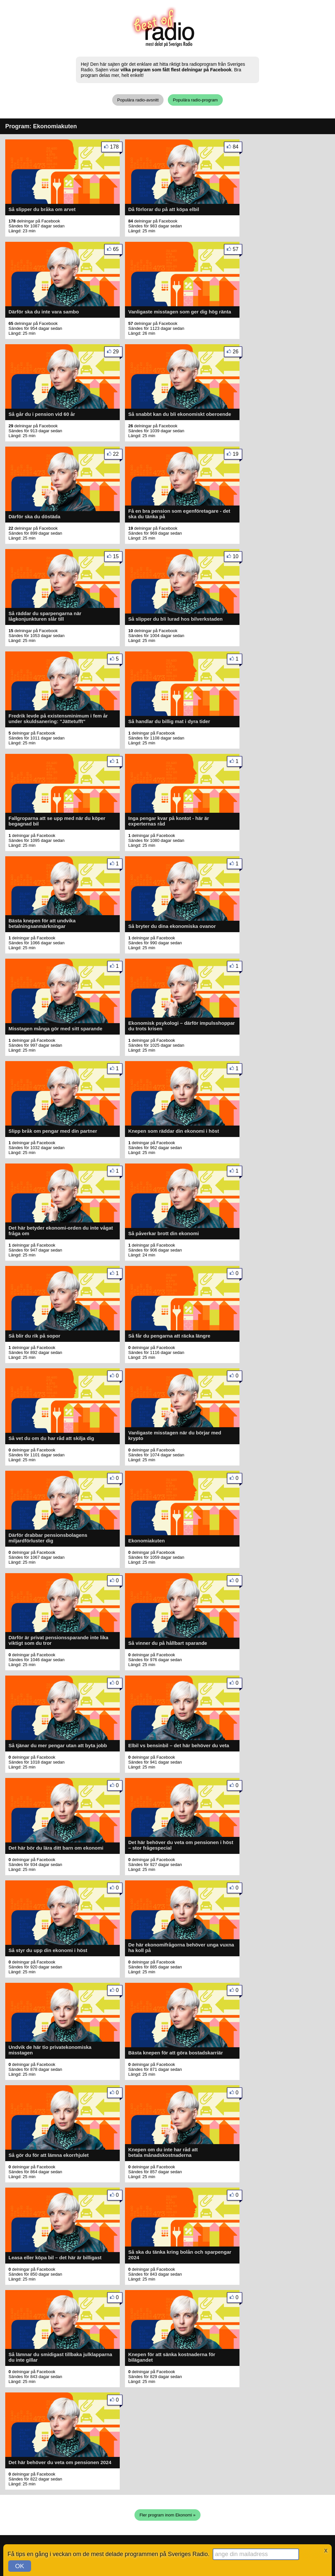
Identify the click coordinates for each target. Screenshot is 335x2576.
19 (237, 455)
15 (117, 558)
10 (237, 558)
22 (117, 455)
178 (116, 148)
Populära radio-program (195, 100)
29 (117, 353)
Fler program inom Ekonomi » (167, 2515)
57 (237, 250)
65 (117, 250)
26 (237, 353)
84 (237, 148)
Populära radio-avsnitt (137, 100)
